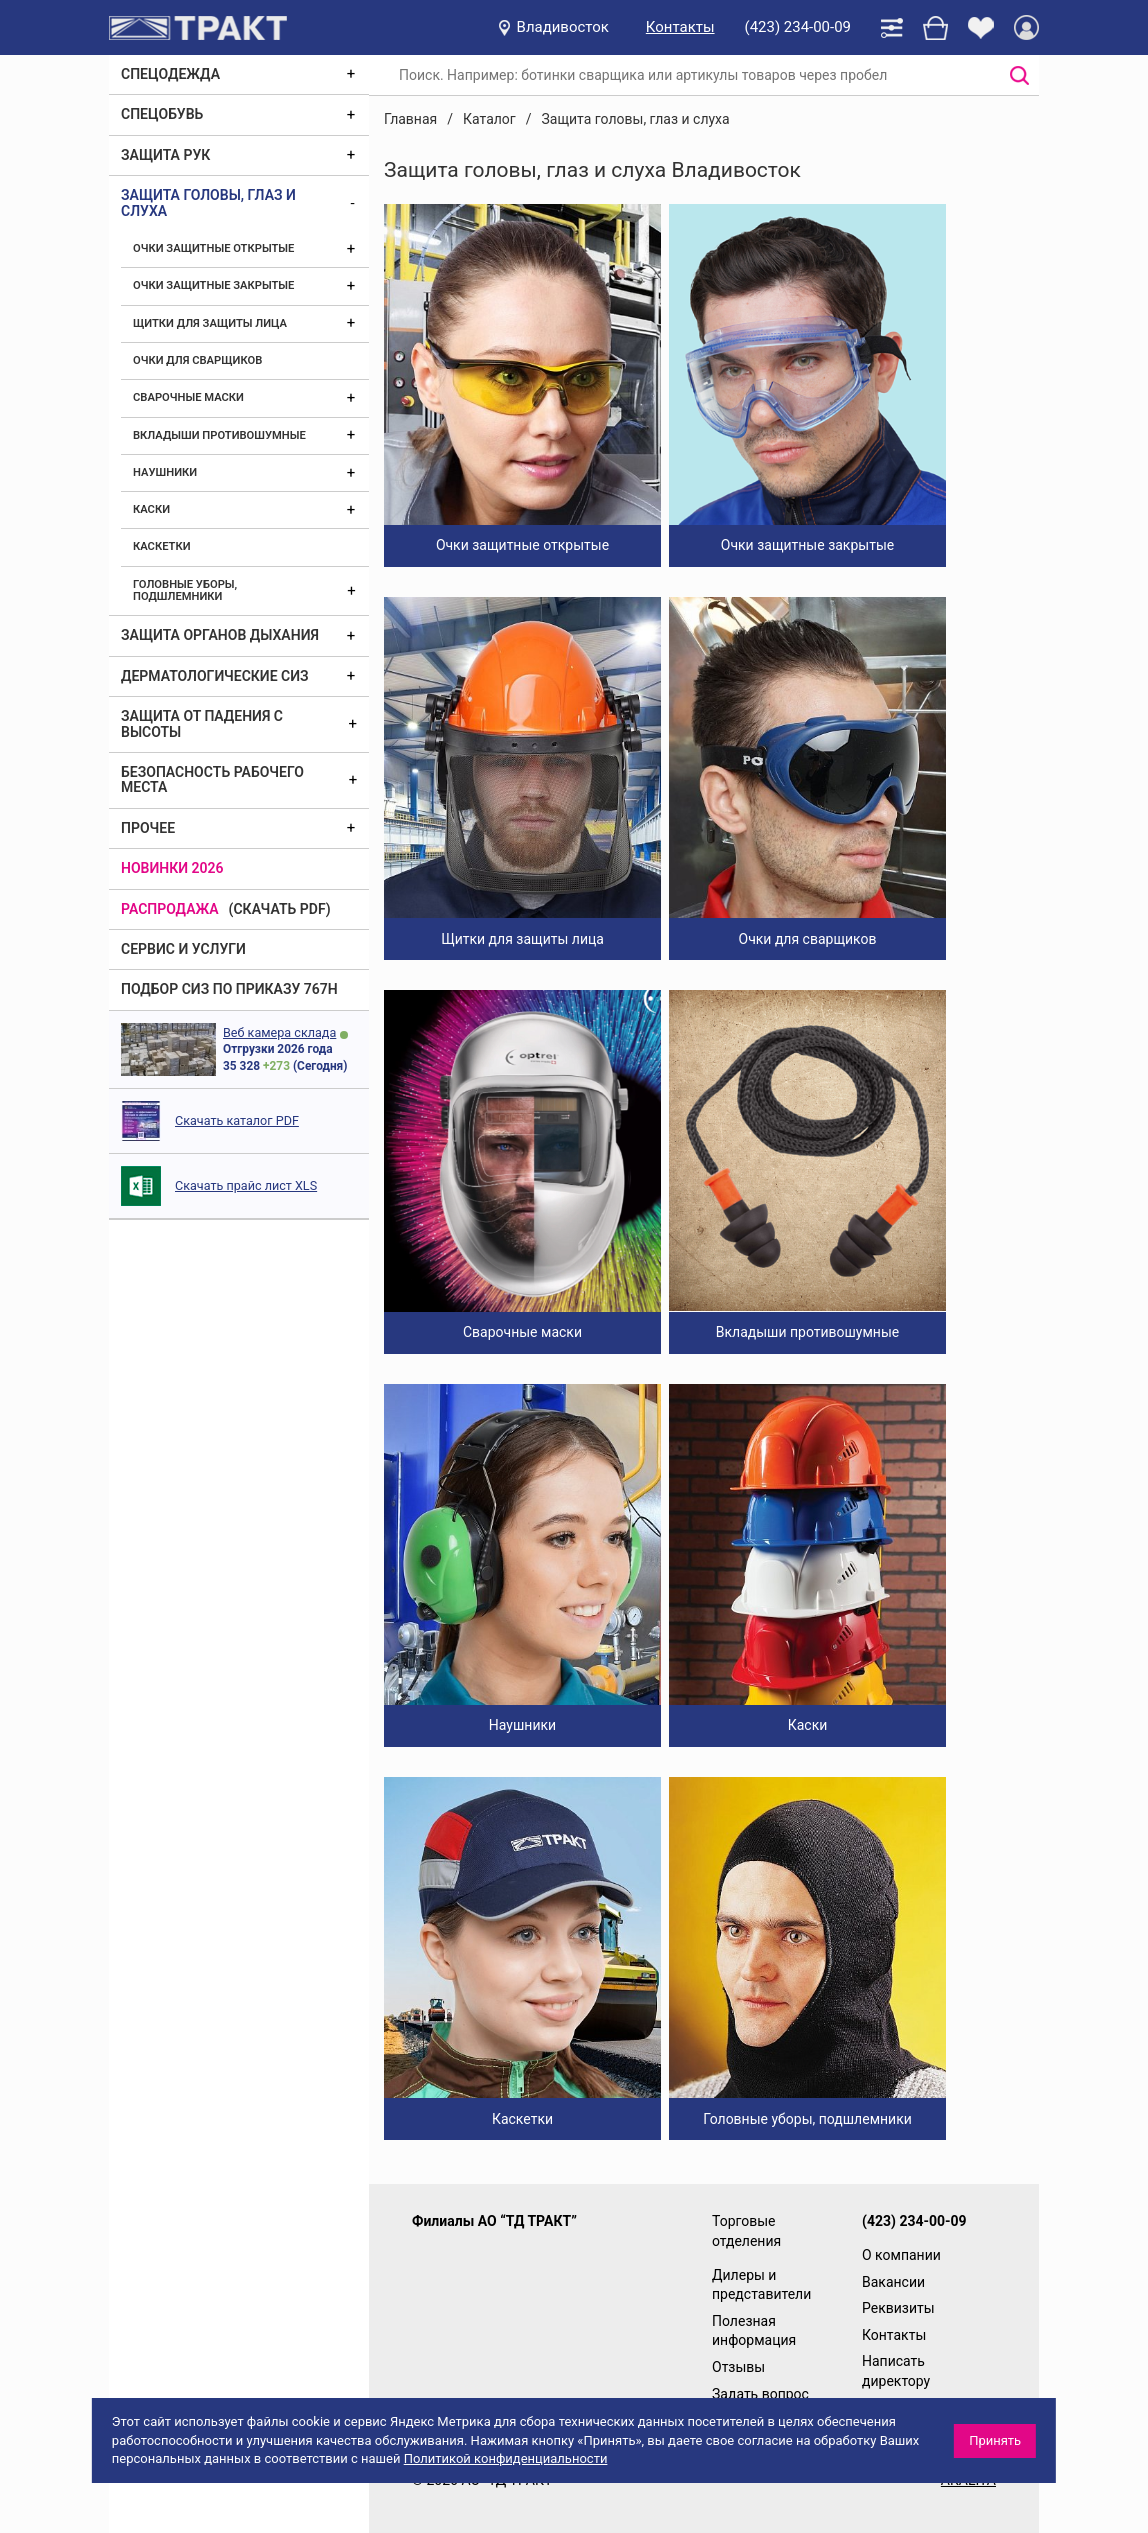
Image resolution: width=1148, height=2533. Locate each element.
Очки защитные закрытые (213, 285)
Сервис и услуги (183, 949)
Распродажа (170, 909)
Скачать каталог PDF (237, 1120)
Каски (151, 509)
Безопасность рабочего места (212, 779)
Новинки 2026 (172, 868)
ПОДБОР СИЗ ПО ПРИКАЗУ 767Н (229, 989)
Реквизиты (898, 2308)
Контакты (680, 27)
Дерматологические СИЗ (215, 676)
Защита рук (165, 155)
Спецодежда (170, 74)
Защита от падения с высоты (202, 723)
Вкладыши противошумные (219, 435)
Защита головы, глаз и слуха (208, 202)
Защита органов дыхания (220, 635)
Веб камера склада (279, 1032)
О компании (901, 2255)
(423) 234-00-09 (798, 27)
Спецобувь (162, 114)
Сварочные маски (188, 397)
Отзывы (738, 2367)
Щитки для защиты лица (210, 323)
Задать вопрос (760, 2394)
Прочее (148, 828)
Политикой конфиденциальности (506, 2458)
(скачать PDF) (280, 909)
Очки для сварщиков (197, 360)
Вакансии (893, 2282)
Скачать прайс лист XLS (246, 1185)
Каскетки (162, 546)
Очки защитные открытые (213, 248)
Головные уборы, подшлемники (185, 590)
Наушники (165, 472)
